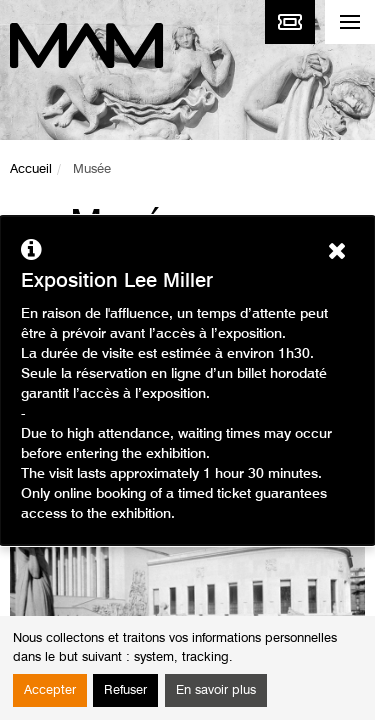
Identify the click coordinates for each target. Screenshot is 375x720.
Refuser (125, 690)
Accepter (50, 690)
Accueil (31, 169)
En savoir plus (216, 690)
